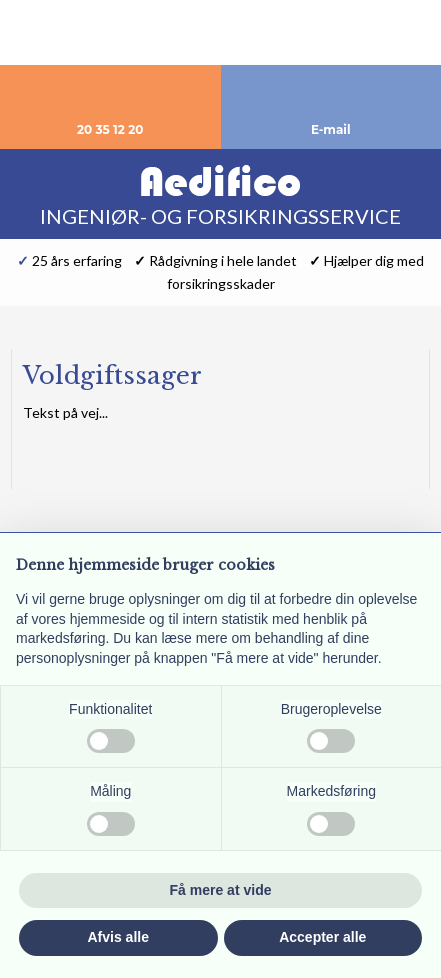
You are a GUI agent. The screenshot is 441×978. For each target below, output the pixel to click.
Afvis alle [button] (118, 937)
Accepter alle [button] (322, 937)
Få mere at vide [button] (221, 890)
